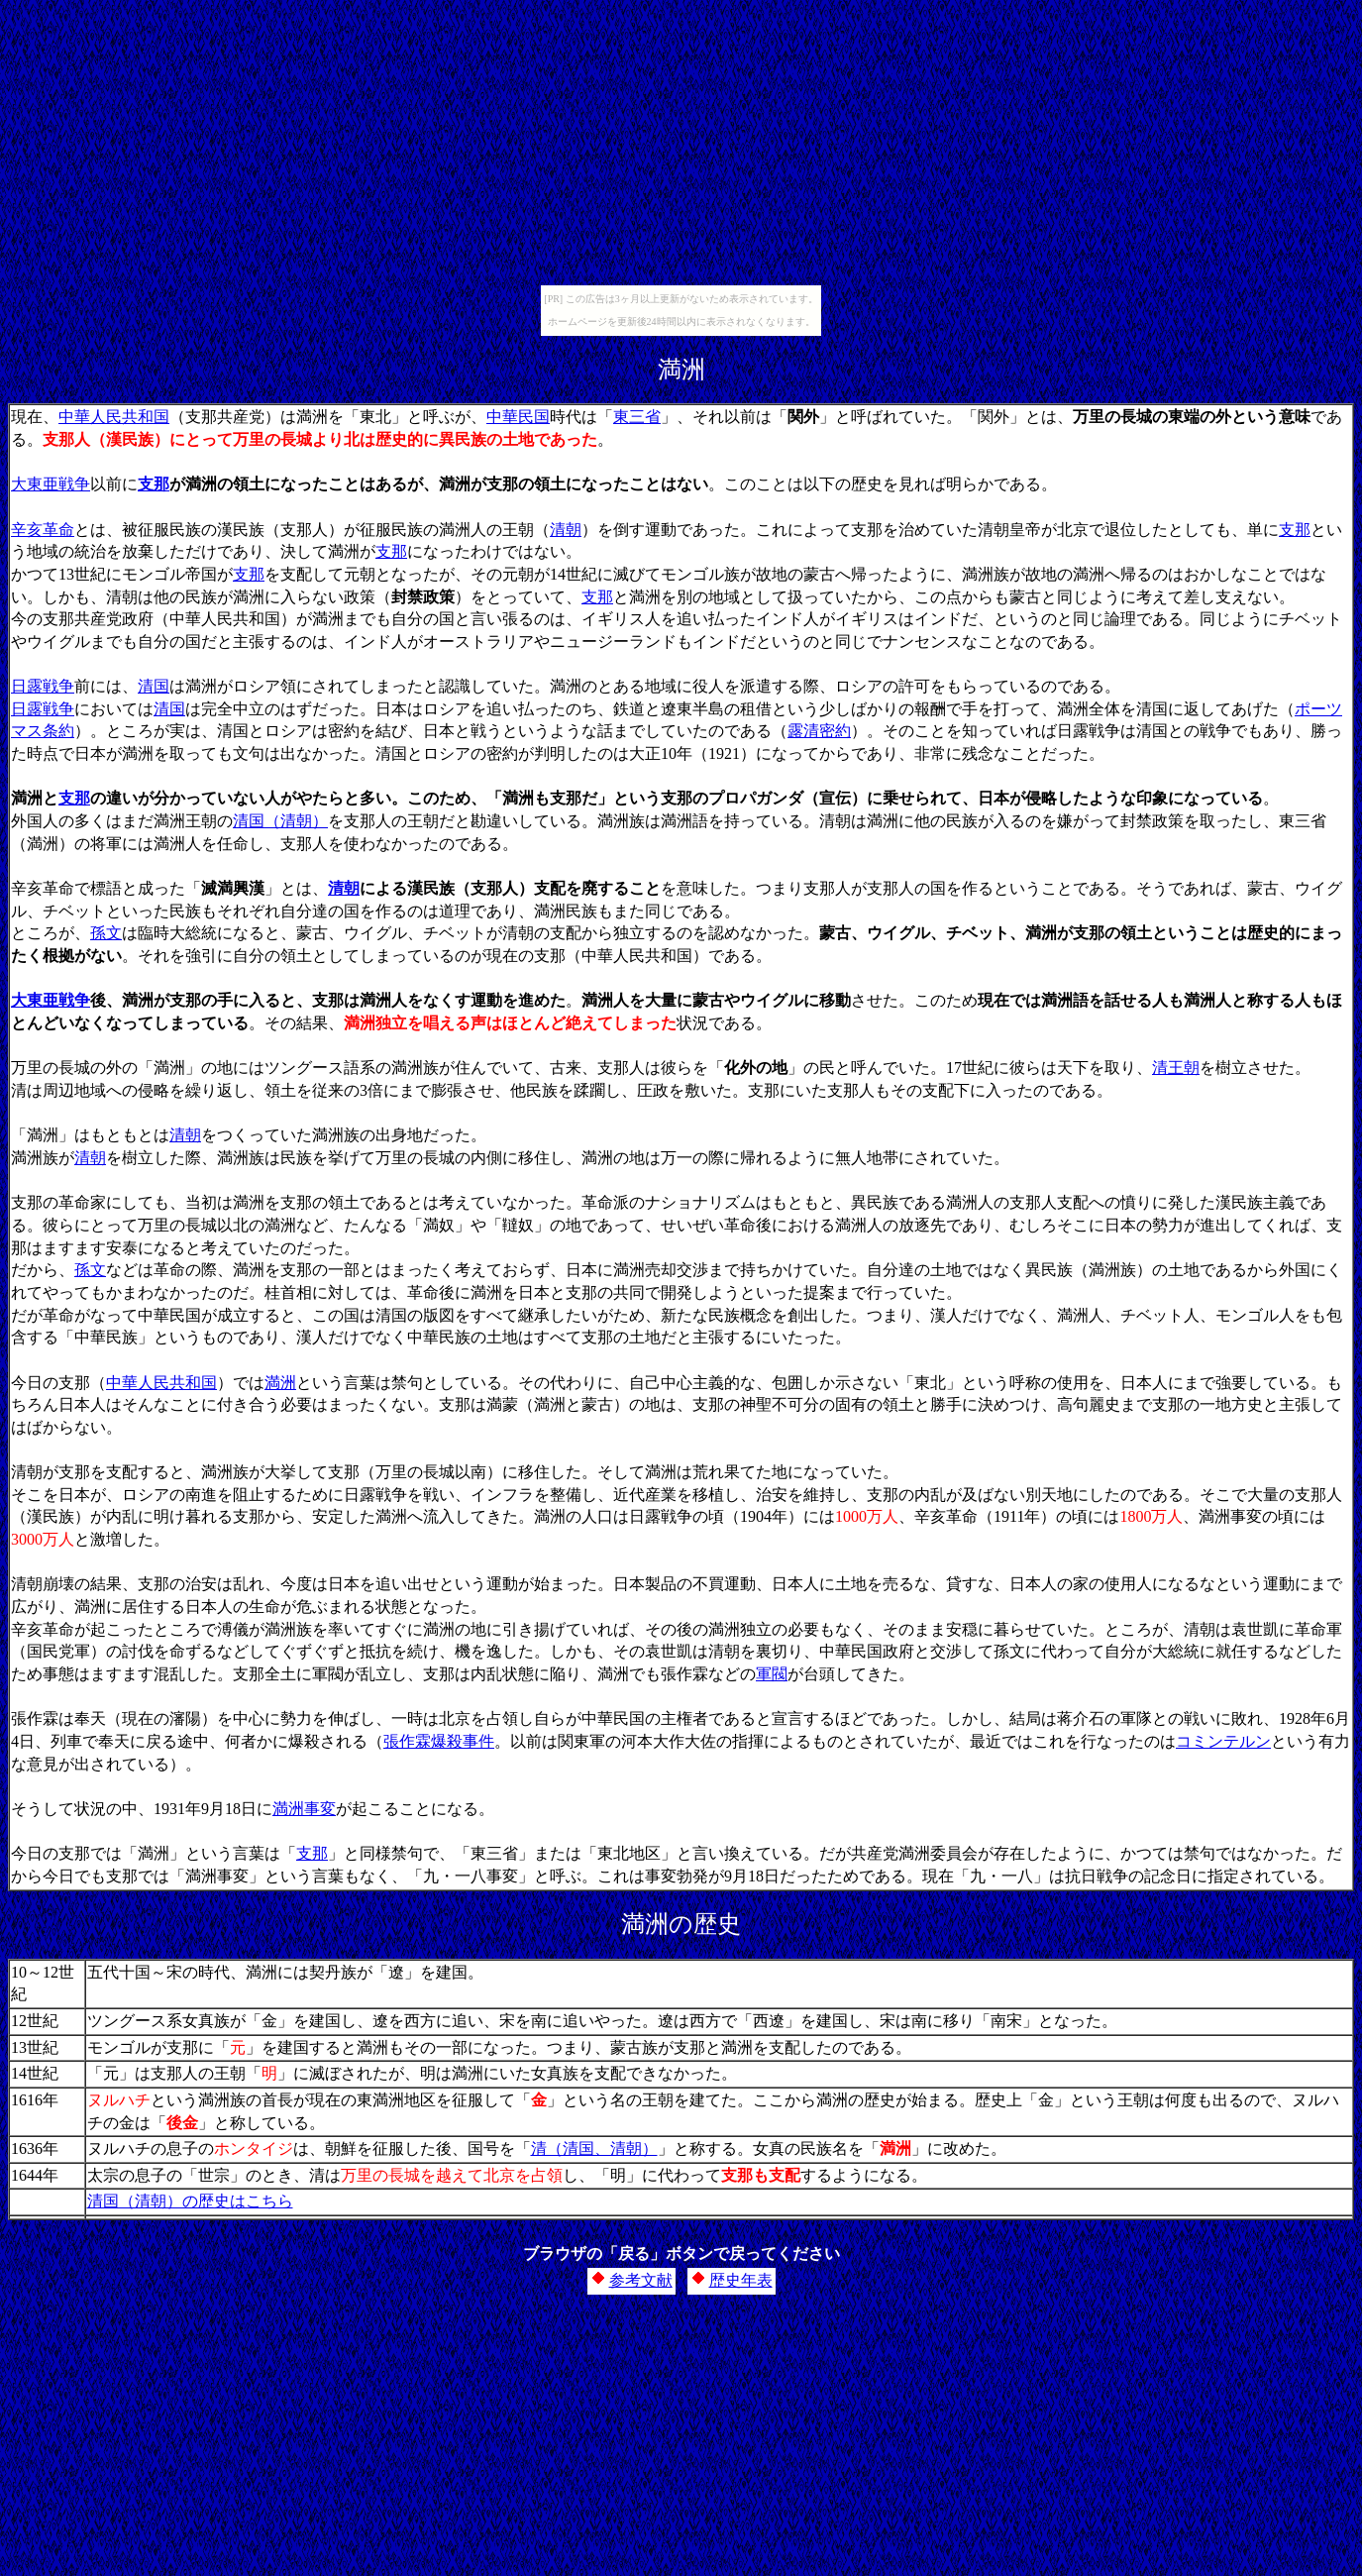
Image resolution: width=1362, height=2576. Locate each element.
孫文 (106, 932)
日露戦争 (42, 686)
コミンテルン (1223, 1741)
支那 (153, 484)
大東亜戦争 (50, 484)
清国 (153, 686)
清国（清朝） (280, 820)
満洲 (280, 1382)
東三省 (637, 416)
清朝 (565, 529)
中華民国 (518, 416)
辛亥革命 (42, 529)
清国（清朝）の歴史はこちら (190, 2201)
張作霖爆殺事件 (438, 1741)
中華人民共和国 (113, 416)
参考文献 (641, 2280)
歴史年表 (741, 2280)
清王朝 (1176, 1067)
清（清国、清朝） (594, 2148)
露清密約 (819, 730)
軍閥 (771, 1673)
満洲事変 (304, 1808)
